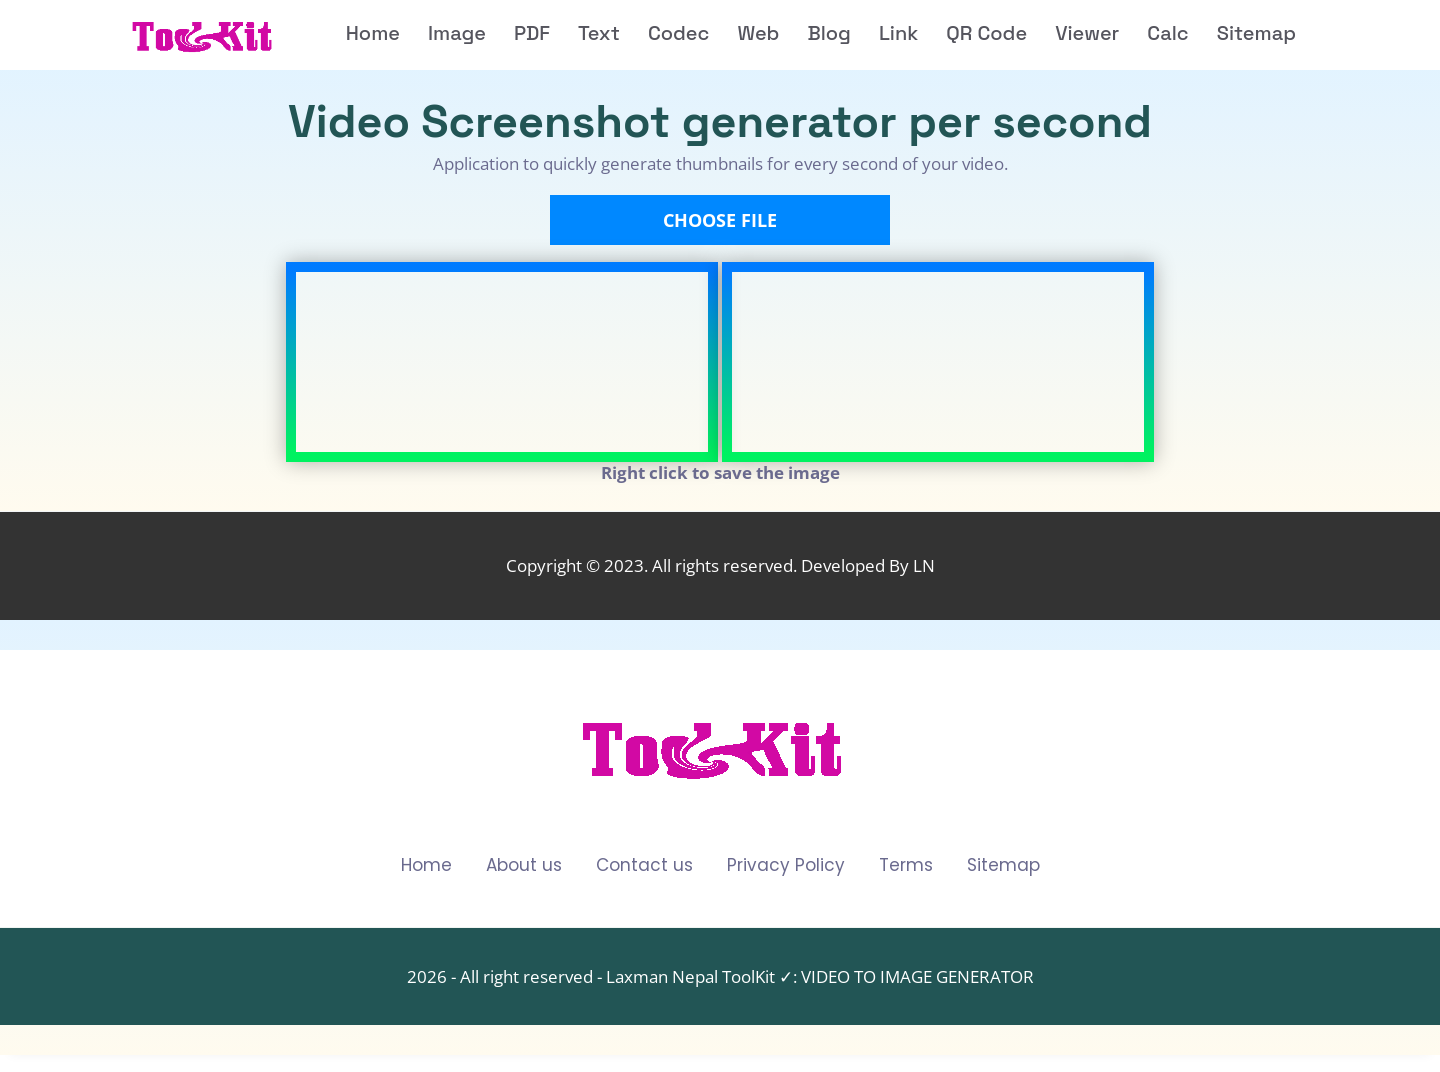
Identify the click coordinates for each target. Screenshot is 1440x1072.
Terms (906, 865)
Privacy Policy (786, 865)
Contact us (644, 865)
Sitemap (1003, 865)
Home (426, 865)
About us (524, 865)
